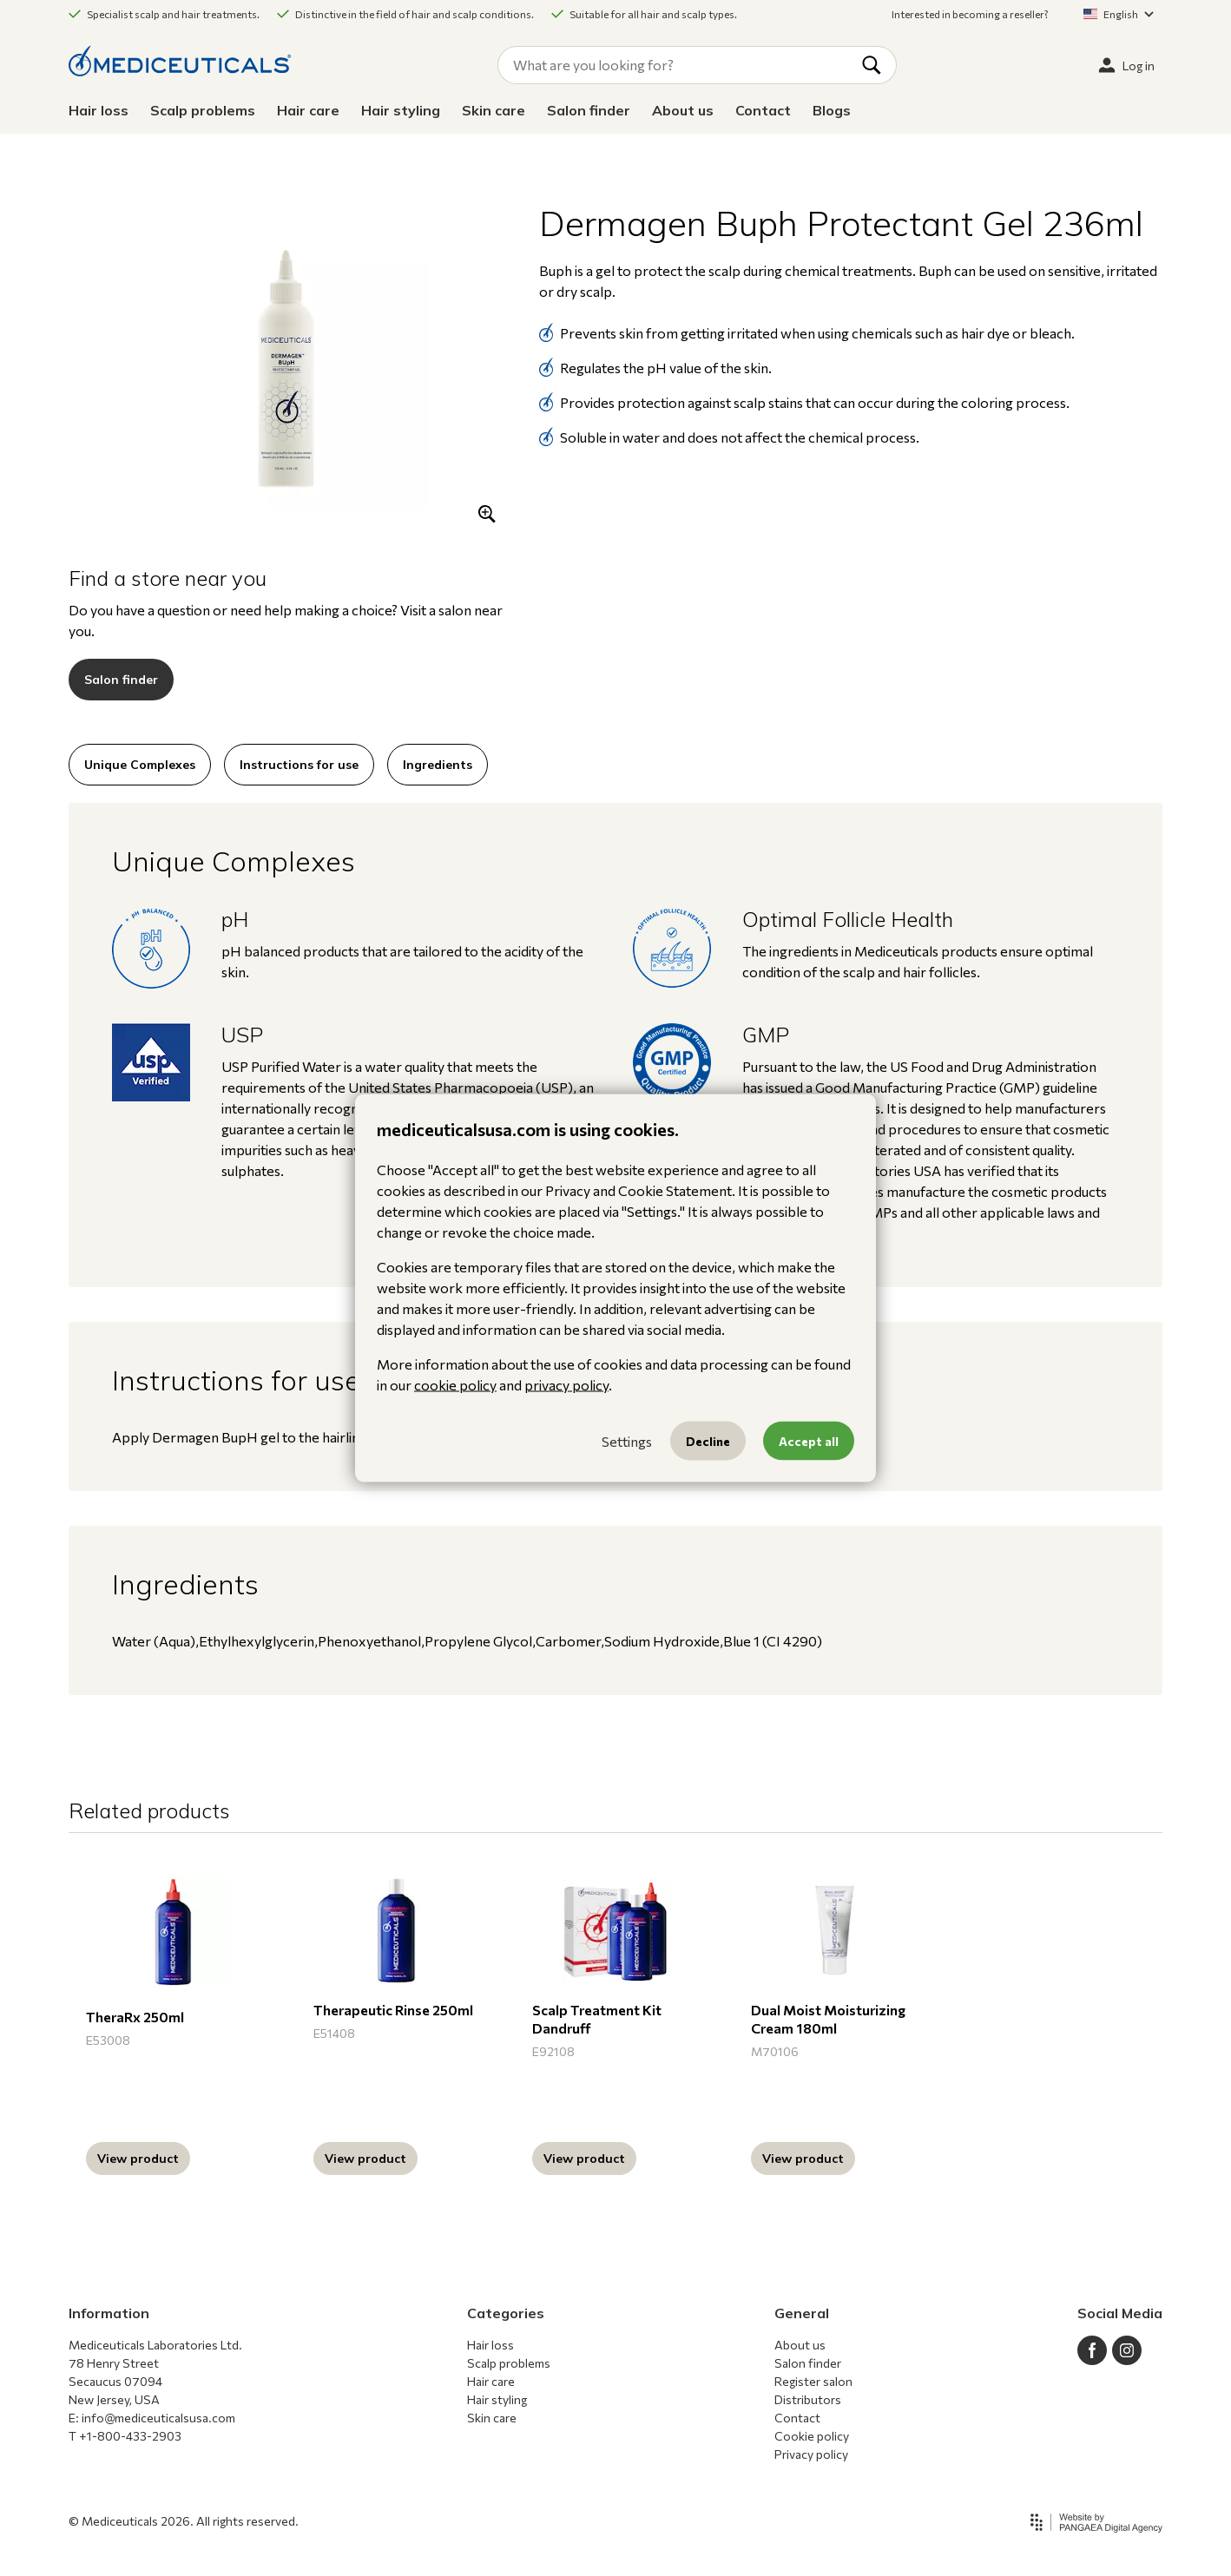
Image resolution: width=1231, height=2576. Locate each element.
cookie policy (455, 1385)
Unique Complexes (139, 764)
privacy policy (566, 1385)
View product (138, 2158)
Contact (763, 110)
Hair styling (400, 110)
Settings (627, 1440)
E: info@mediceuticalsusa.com (152, 2417)
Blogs (832, 110)
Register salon (813, 2381)
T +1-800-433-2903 (125, 2435)
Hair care (308, 110)
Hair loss (98, 110)
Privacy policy (811, 2454)
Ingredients (437, 764)
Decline (708, 1441)
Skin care (493, 110)
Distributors (807, 2399)
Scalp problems (202, 110)
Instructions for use (299, 764)
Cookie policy (811, 2435)
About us (683, 110)
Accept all (809, 1441)
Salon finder (588, 110)
